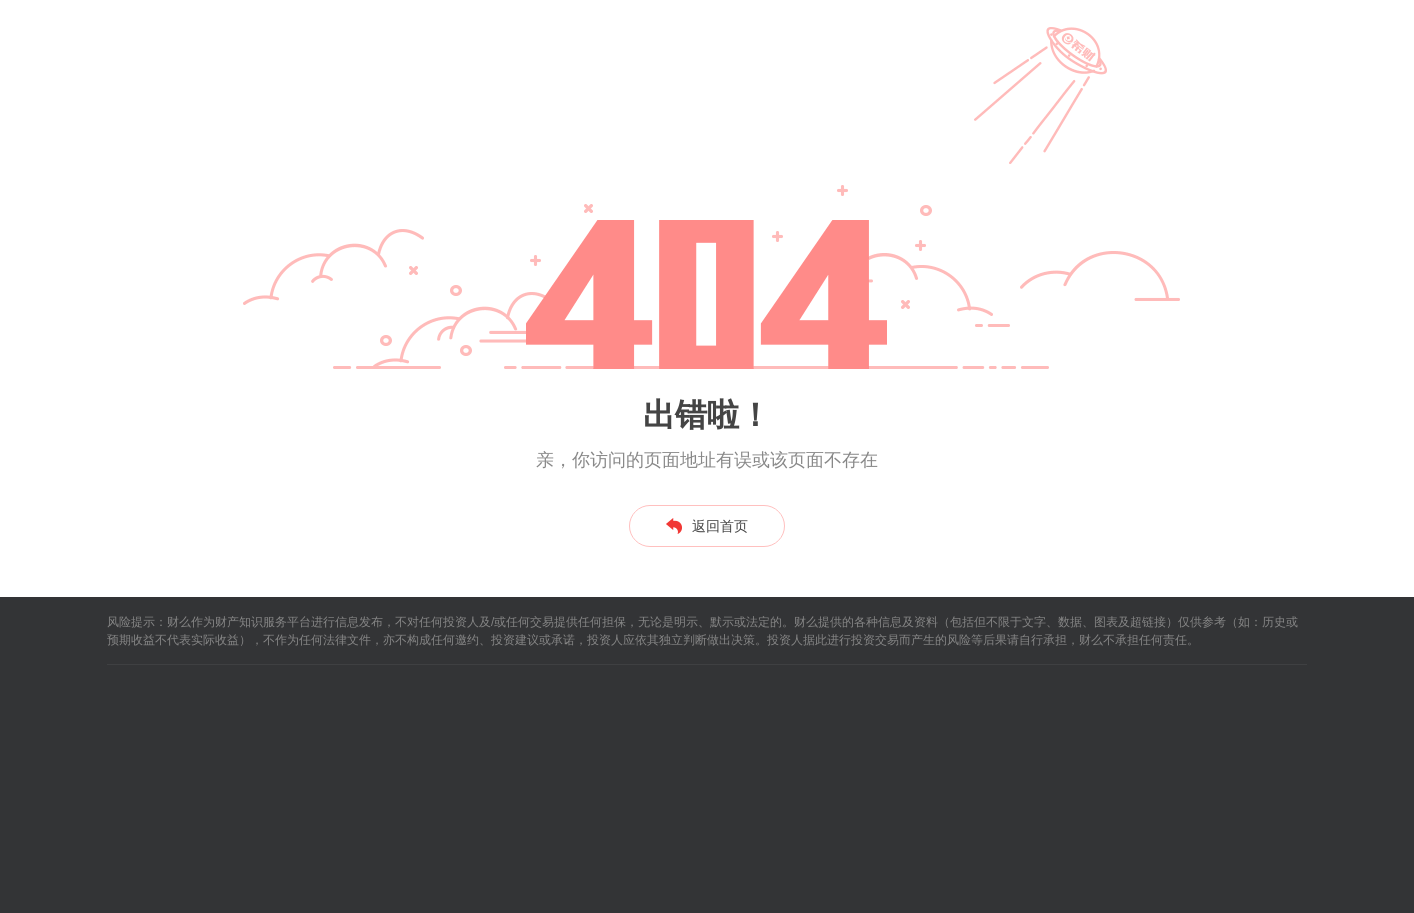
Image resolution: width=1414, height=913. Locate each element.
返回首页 (707, 526)
